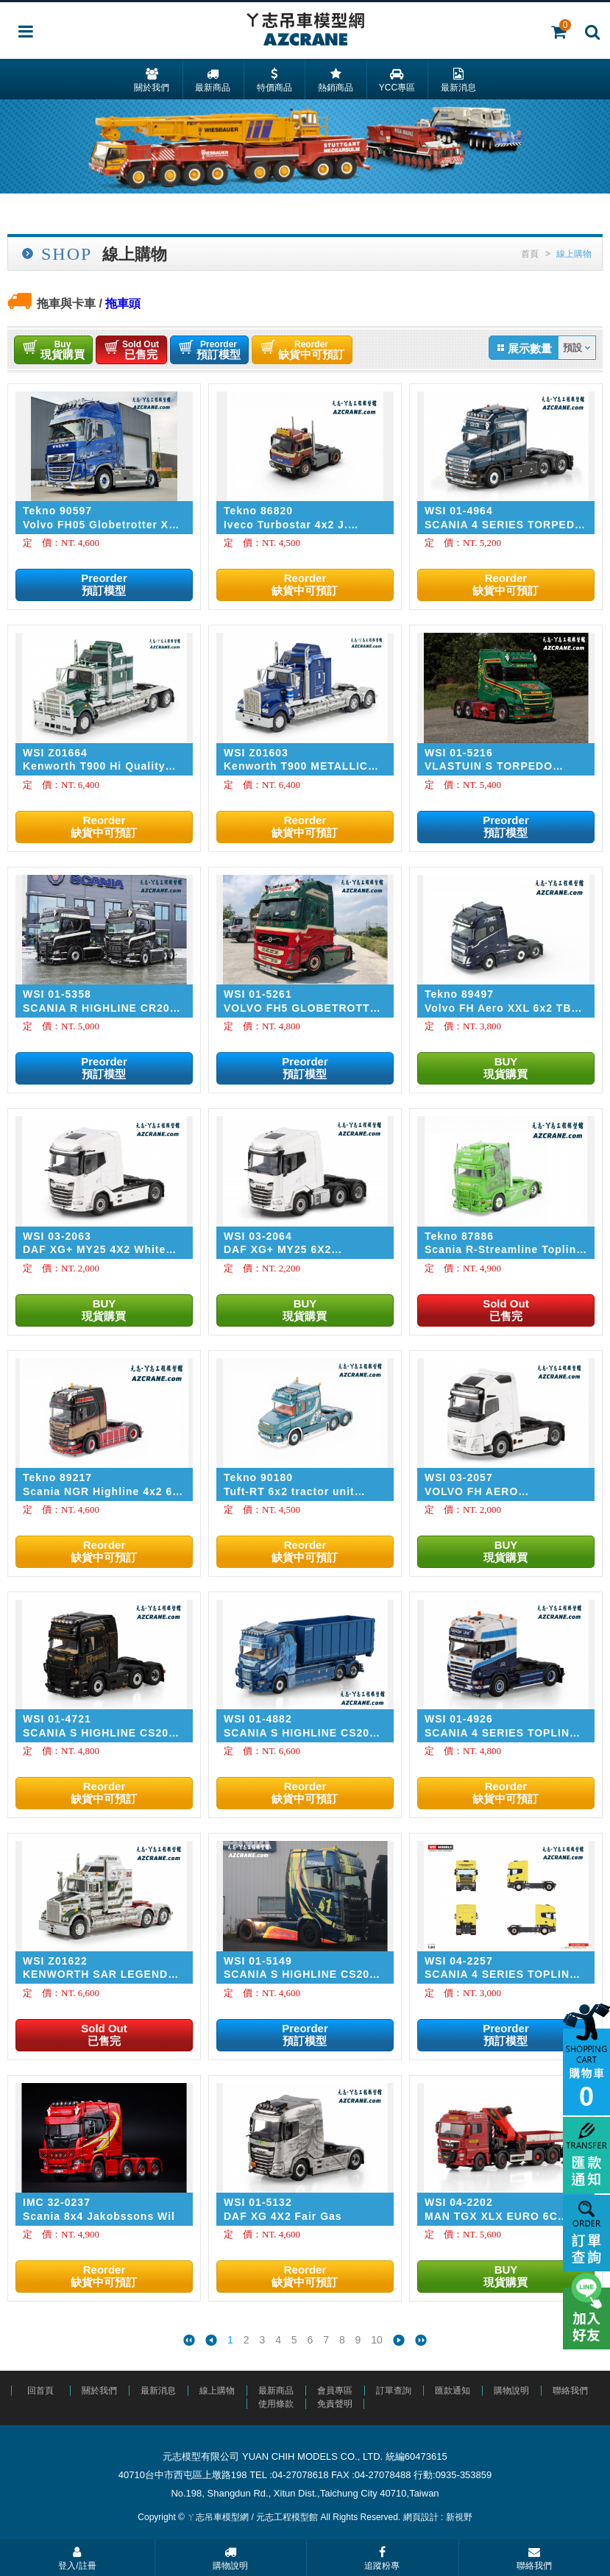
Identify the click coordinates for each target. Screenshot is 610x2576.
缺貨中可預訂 (311, 350)
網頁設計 (421, 2517)
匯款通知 (452, 2390)
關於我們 (99, 2390)
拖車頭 (123, 303)
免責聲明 (334, 2404)
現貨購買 (62, 350)
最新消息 (158, 2390)
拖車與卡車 (66, 303)
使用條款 (276, 2404)
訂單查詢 (393, 2390)
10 (377, 2340)
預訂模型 (218, 350)
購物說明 (511, 2390)
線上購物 (217, 2390)
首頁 (530, 254)
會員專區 (334, 2390)
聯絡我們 (570, 2390)
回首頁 (40, 2390)
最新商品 (276, 2390)
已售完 (140, 350)
